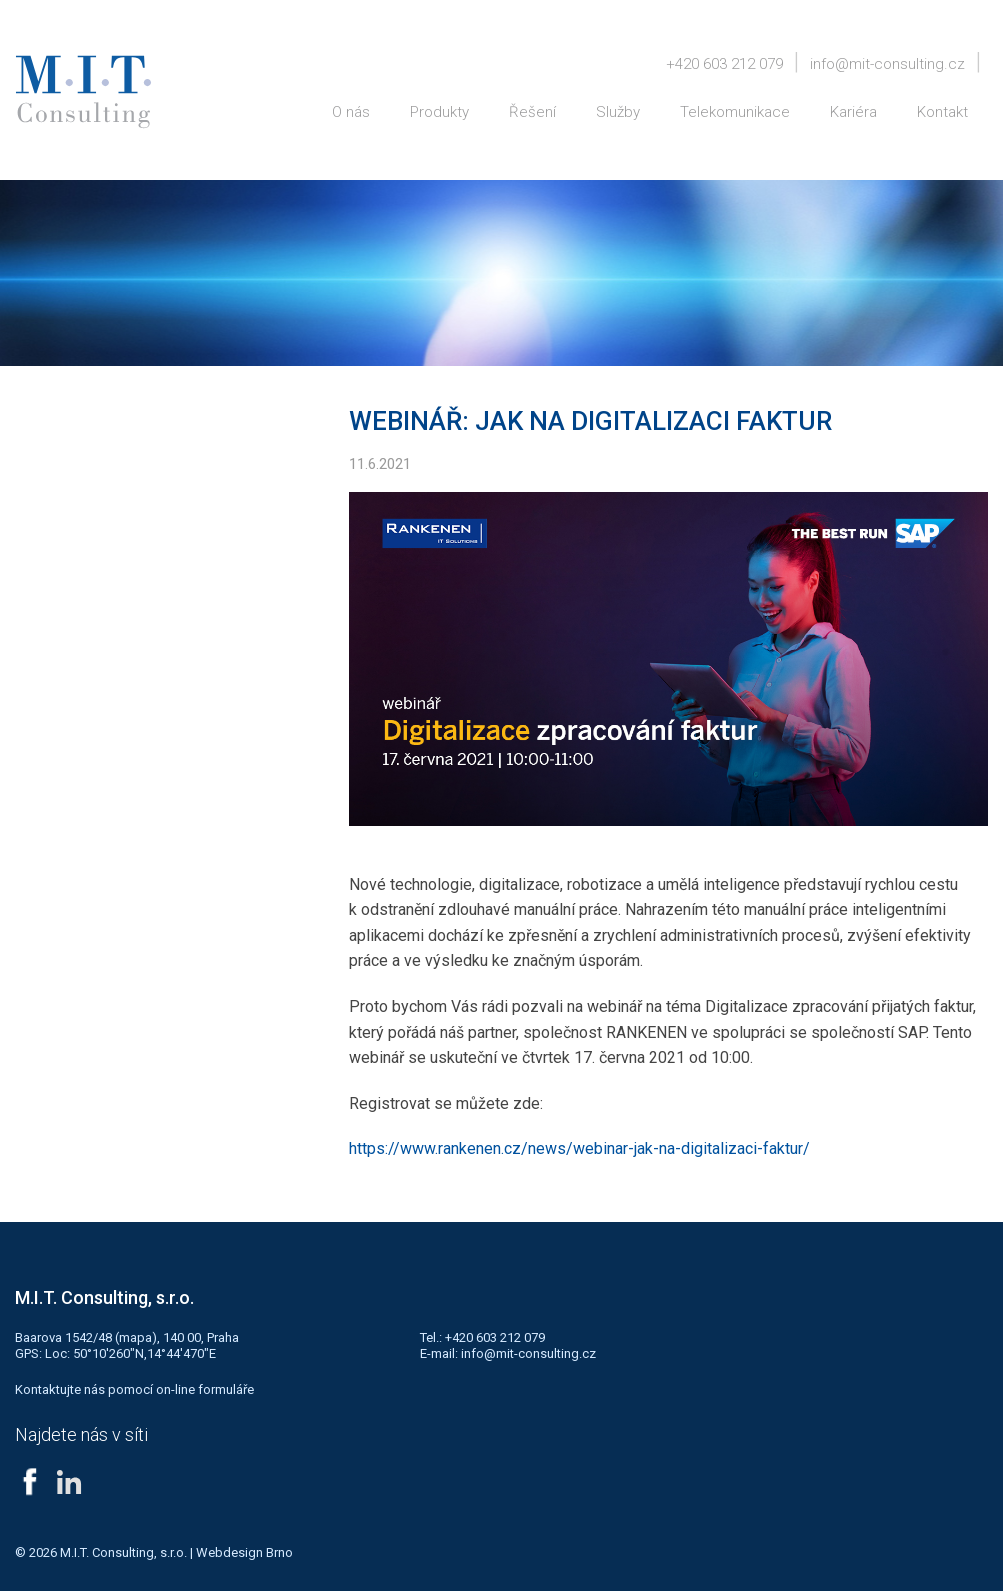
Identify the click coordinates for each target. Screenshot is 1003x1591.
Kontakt (942, 112)
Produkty (439, 112)
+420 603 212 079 (724, 64)
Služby (618, 112)
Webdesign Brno (244, 1552)
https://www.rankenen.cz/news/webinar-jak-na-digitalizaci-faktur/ (579, 1148)
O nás (351, 112)
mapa (135, 1337)
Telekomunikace (735, 112)
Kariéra (853, 112)
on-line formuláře (205, 1389)
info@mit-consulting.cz (887, 64)
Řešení (532, 112)
